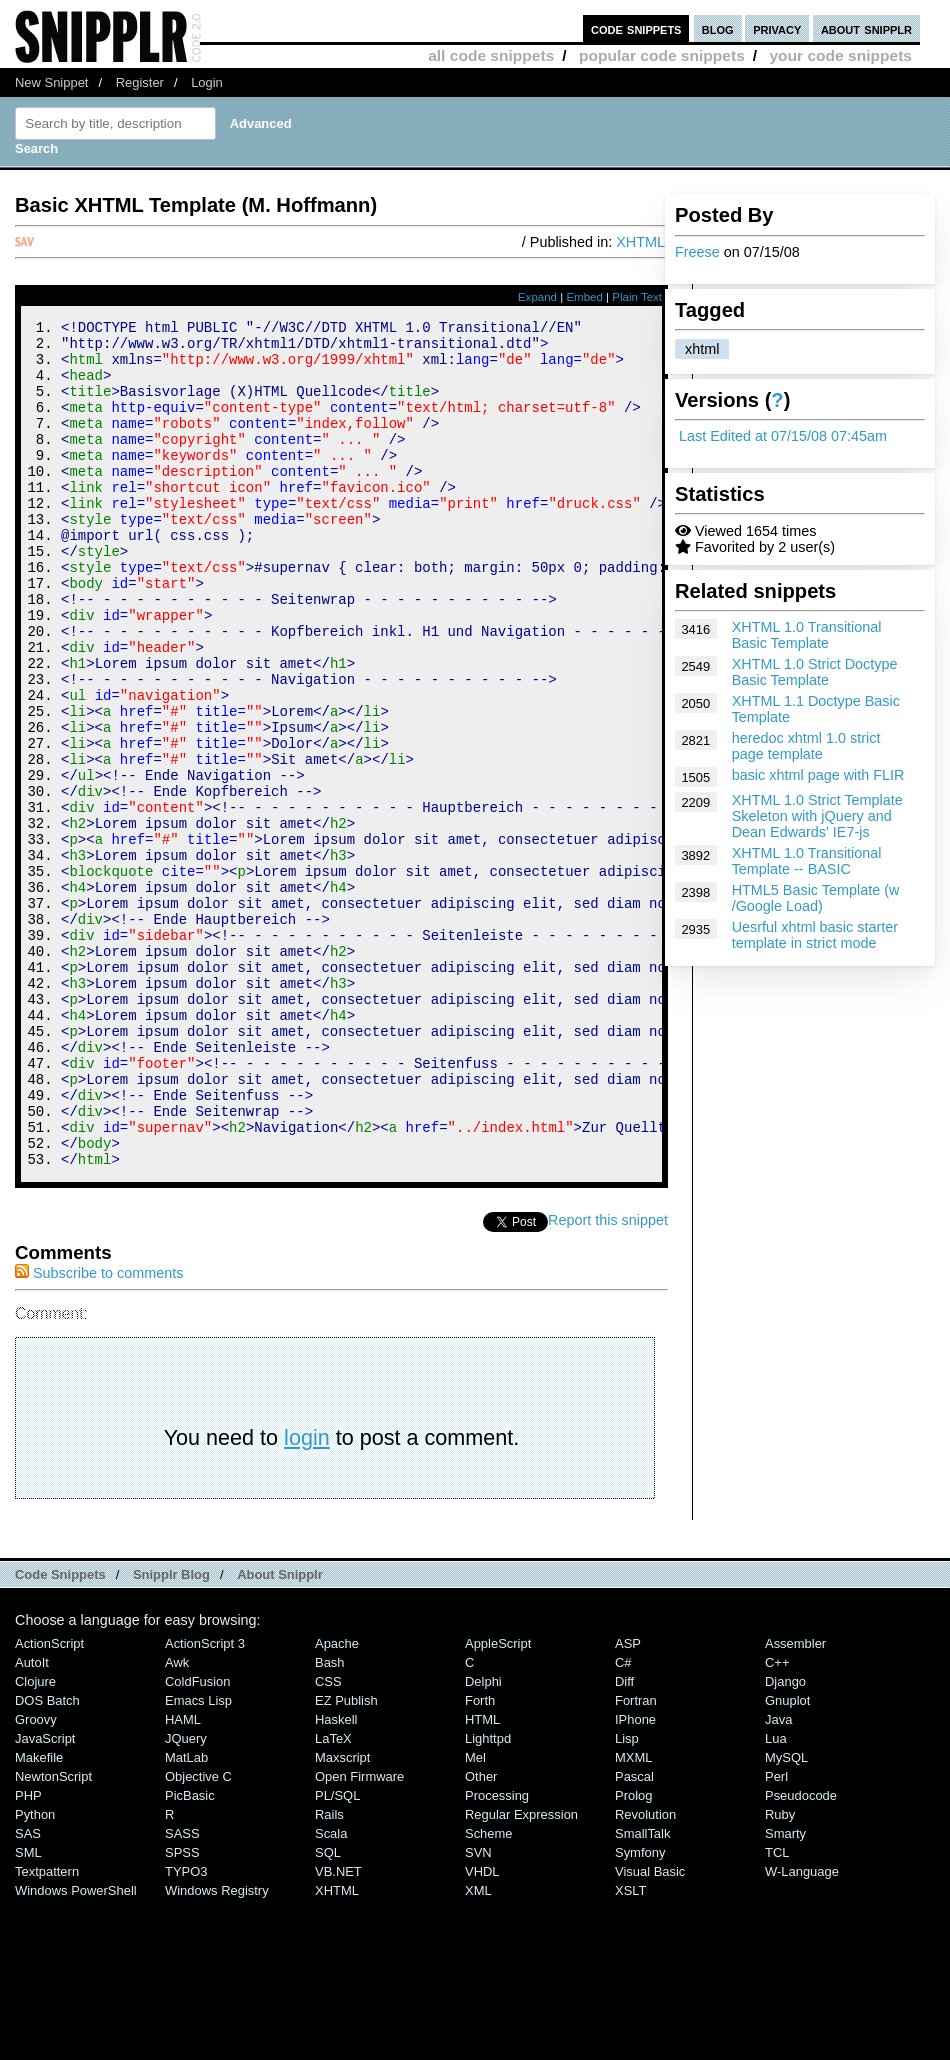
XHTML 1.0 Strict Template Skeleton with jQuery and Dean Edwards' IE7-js (817, 816)
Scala (331, 1992)
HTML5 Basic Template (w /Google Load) (816, 898)
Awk (177, 1821)
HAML (183, 1878)
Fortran (636, 1859)
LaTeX (333, 1897)
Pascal (634, 1935)
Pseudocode (801, 1954)
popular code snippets (662, 55)
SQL (328, 2011)
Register (140, 82)
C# (623, 1821)
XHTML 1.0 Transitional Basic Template (807, 635)
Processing (497, 1954)
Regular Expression (521, 1973)
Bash (330, 1821)
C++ (777, 1821)
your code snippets (840, 55)
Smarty (785, 1992)
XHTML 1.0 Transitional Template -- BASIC (807, 861)
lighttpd (488, 1897)
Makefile (39, 1916)
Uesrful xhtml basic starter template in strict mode (815, 935)
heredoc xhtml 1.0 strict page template (806, 746)
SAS (28, 1992)
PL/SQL (337, 1954)
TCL (777, 2011)
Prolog (633, 1954)
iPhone (635, 1878)
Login (207, 82)
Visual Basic (650, 2030)
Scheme (489, 1992)
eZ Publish (346, 1859)
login (307, 1596)
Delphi (483, 1840)
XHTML (640, 242)
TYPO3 (186, 2030)
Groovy (36, 1878)
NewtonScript (53, 1935)
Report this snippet (608, 1379)
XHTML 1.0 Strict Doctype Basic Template (815, 672)
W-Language (802, 2030)
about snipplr (866, 28)
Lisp (627, 1897)
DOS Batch (47, 1859)
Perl (776, 1935)
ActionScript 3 (205, 1802)
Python (35, 1973)
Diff (624, 1840)
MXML (633, 1916)
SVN (478, 2011)
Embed (584, 297)
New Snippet (51, 82)
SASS (182, 1992)
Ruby (780, 1973)
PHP (28, 1954)
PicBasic (190, 1954)
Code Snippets (60, 1733)
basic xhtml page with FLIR (818, 775)
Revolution (645, 1973)
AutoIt (32, 1821)
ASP (628, 1802)
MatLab (186, 1916)
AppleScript (498, 1802)
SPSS (182, 2011)
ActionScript (49, 1802)
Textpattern (47, 2030)
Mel (475, 1916)
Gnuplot (787, 1859)
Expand (537, 297)
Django (785, 1840)
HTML (482, 1878)
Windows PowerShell (76, 2049)
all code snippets (491, 55)
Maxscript (342, 1916)
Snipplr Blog (171, 1733)
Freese (697, 252)
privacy (777, 28)
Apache (337, 1802)
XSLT (630, 2049)
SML (28, 2011)
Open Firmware (359, 1935)
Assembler (795, 1802)
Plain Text (637, 297)
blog (718, 28)
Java (778, 1878)
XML (478, 2049)
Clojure (35, 1840)
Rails (329, 1973)
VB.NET (338, 2030)
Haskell (336, 1878)
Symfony (640, 2011)
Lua (776, 1897)
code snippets (636, 28)
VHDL (482, 2030)
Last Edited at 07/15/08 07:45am (783, 436)
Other (481, 1935)
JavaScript (45, 1897)
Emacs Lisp (198, 1859)
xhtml (702, 349)
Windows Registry (217, 2049)
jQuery (186, 1897)
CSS (328, 1840)
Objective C (198, 1935)
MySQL (786, 1916)
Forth (480, 1859)
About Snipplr (280, 1733)
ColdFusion (198, 1840)
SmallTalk (642, 1992)
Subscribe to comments (99, 1432)
